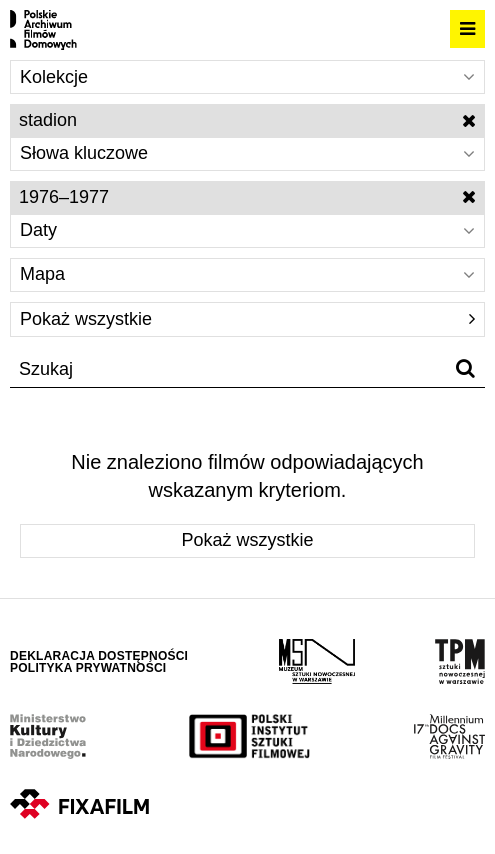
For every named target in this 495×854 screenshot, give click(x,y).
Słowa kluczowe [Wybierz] (247, 153)
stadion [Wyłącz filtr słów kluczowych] (247, 120)
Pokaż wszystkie (247, 319)
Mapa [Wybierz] (247, 274)
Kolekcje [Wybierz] (247, 77)
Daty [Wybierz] (247, 230)
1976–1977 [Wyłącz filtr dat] (247, 197)
